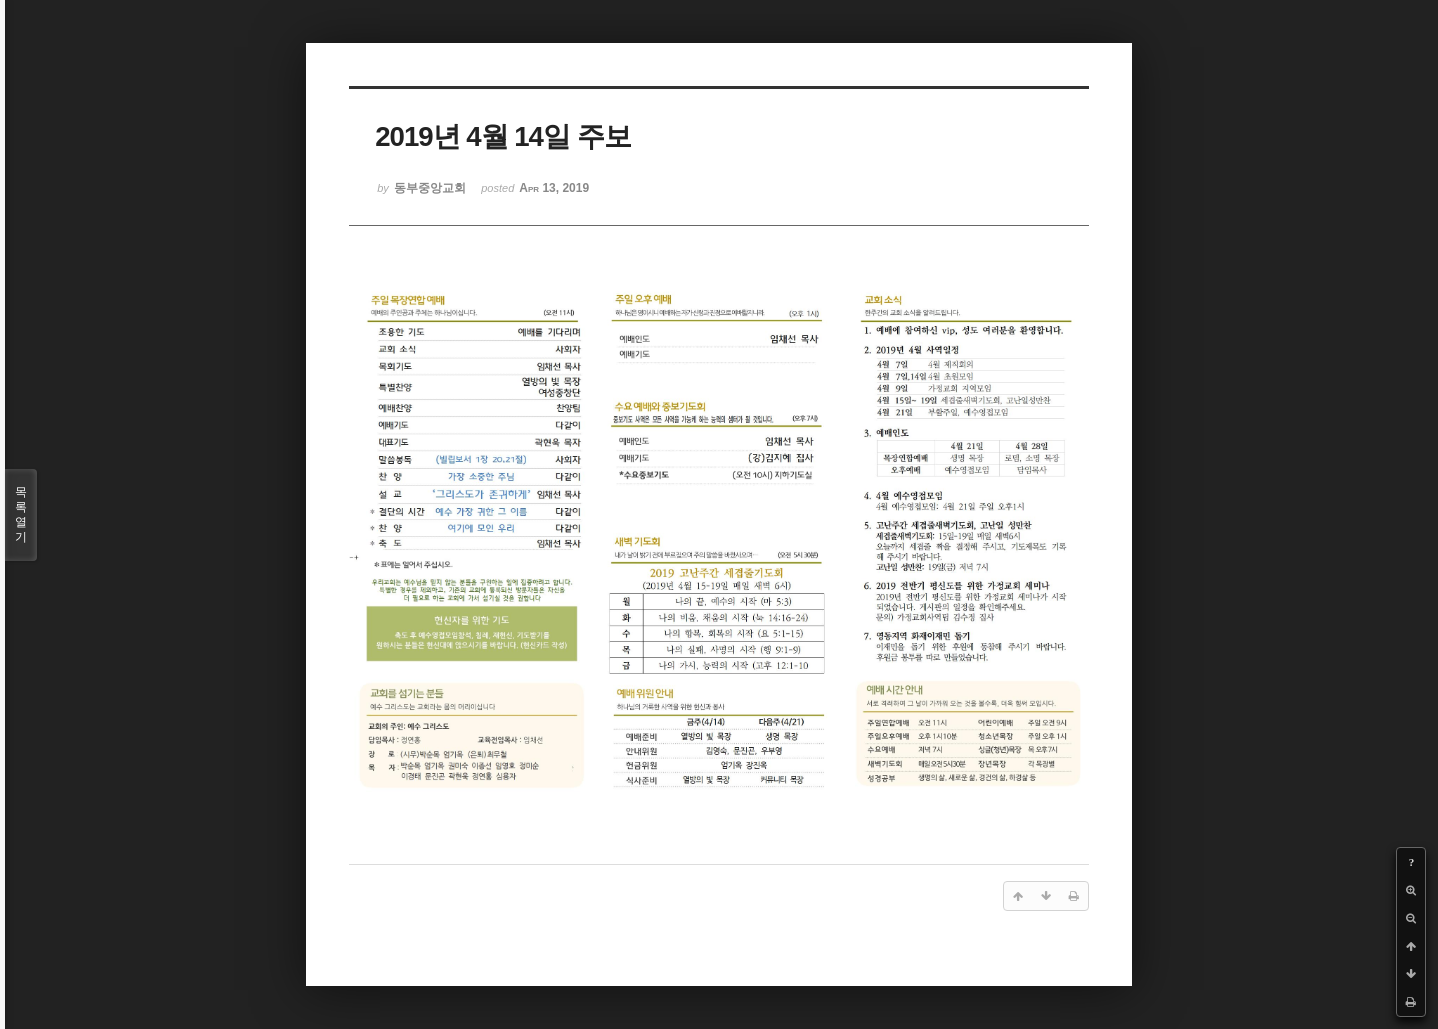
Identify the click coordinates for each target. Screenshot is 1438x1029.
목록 (21, 515)
